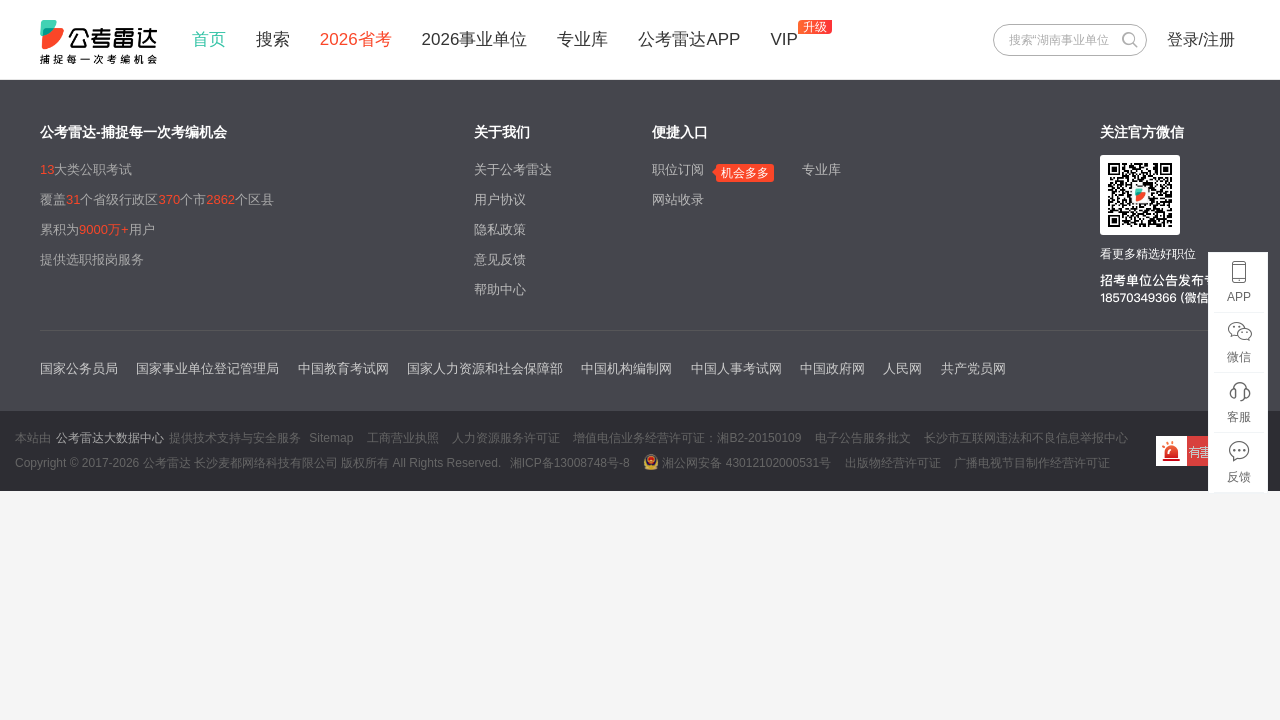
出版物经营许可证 (893, 463)
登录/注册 (1201, 39)
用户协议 (500, 199)
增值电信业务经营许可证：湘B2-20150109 (687, 438)
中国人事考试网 (736, 368)
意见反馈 (500, 259)
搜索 (273, 39)
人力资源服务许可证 (506, 438)
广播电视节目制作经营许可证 (1032, 463)
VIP (783, 39)
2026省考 (356, 39)
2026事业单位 (475, 39)
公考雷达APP (689, 39)
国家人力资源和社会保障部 (485, 368)
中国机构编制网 (626, 368)
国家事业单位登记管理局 (207, 368)
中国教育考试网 (343, 368)
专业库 (582, 39)
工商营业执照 (403, 438)
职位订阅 (678, 169)
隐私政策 (500, 229)
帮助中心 (500, 289)
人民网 (902, 368)
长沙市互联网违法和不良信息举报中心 (1026, 438)
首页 (209, 39)
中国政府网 (832, 368)
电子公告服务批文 (863, 438)
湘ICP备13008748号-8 (570, 463)
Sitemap (331, 438)
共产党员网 (973, 368)
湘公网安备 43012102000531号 (737, 462)
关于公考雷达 (513, 169)
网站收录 (678, 199)
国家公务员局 (79, 368)
